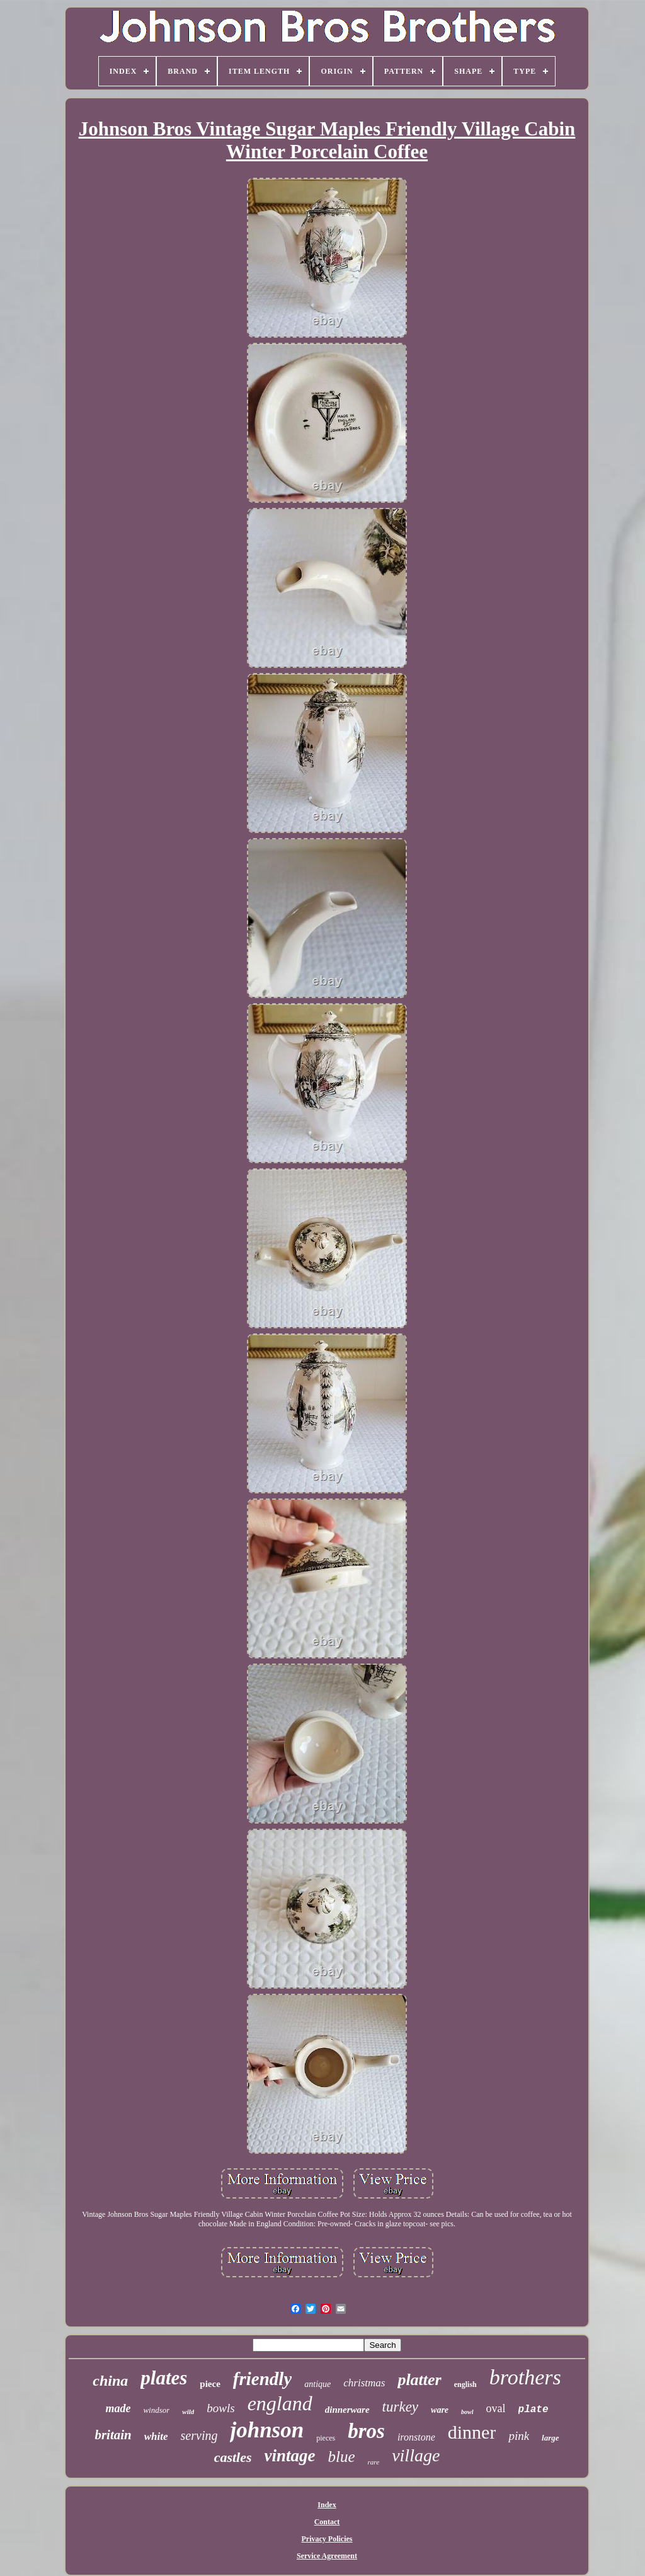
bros (366, 2431)
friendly (262, 2379)
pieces (325, 2438)
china (110, 2380)
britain (112, 2434)
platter (419, 2380)
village (416, 2455)
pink (518, 2435)
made (117, 2408)
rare (374, 2462)
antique (317, 2384)
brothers (525, 2377)
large (550, 2437)
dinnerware (347, 2410)
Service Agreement (327, 2555)
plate (533, 2409)
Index (326, 2504)
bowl (467, 2411)
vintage (290, 2455)
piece (210, 2384)
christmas (364, 2383)
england (280, 2403)
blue (341, 2456)
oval (496, 2408)
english (465, 2384)
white (156, 2436)
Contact (327, 2521)
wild (188, 2411)
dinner (472, 2432)
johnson (267, 2430)
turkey (400, 2407)
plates (163, 2378)
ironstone (416, 2437)
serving (199, 2435)
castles (233, 2457)
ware (439, 2410)
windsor (156, 2410)
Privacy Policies (327, 2538)
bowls (220, 2408)
